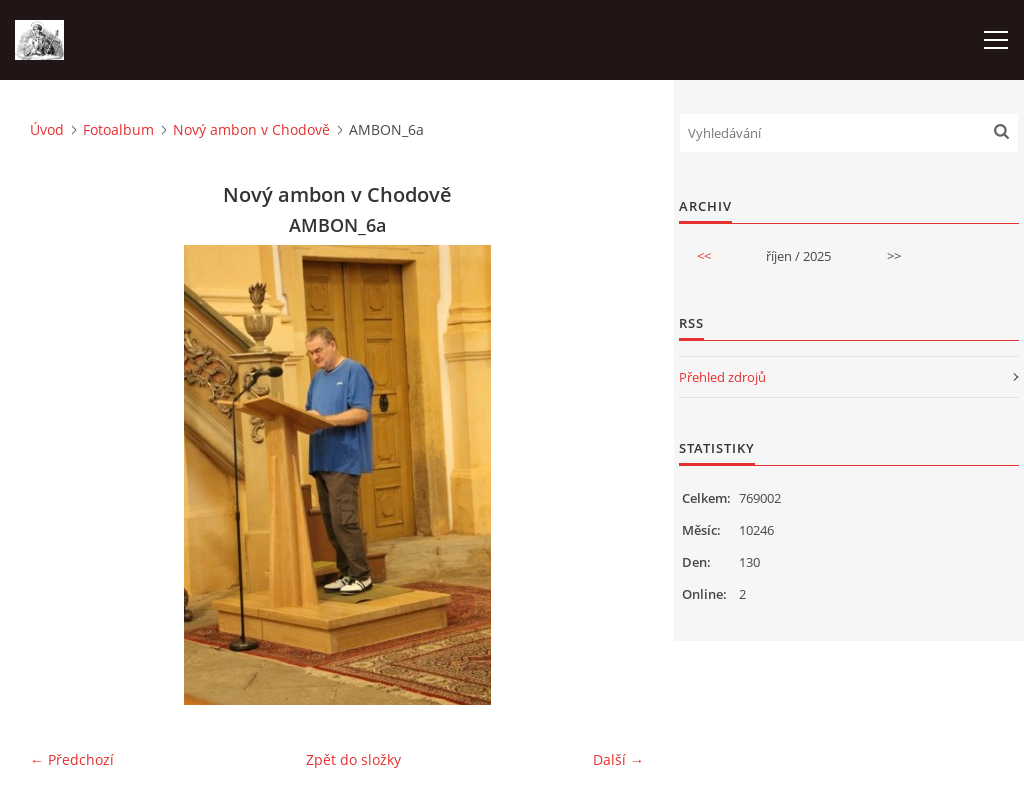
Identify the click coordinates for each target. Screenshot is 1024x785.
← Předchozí (72, 759)
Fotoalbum (118, 129)
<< (704, 256)
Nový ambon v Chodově (251, 129)
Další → (618, 759)
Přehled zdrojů (722, 377)
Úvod (47, 129)
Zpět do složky (353, 759)
